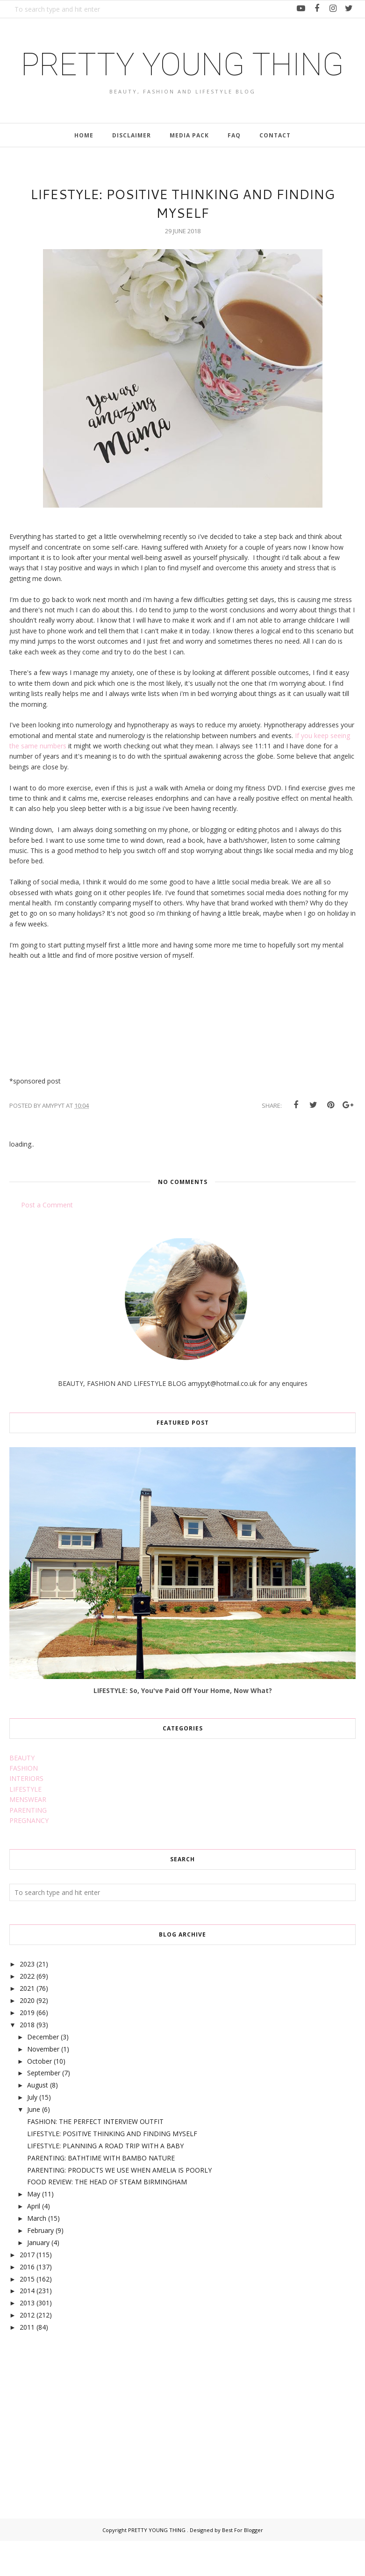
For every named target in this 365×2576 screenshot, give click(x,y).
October (39, 2095)
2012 (27, 2349)
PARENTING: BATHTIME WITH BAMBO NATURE (101, 2192)
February (40, 2264)
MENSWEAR (27, 1834)
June (33, 2143)
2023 (27, 1998)
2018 (27, 2059)
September (43, 2107)
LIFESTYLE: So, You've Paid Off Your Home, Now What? (182, 1725)
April (33, 2240)
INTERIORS (26, 1813)
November (43, 2083)
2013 (27, 2337)
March (36, 2252)
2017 (27, 2289)
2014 (27, 2325)
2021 (27, 2022)
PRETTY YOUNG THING (182, 80)
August (37, 2119)
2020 (27, 2035)
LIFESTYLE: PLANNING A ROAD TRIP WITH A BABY (105, 2180)
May (33, 2228)
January (38, 2277)
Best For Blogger (242, 2564)
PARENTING (28, 1844)
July (32, 2131)
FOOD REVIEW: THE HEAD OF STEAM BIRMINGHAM (107, 2216)
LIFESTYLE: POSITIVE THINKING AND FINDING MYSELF (112, 2168)
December (43, 2071)
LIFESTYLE (25, 1823)
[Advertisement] (79, 2449)
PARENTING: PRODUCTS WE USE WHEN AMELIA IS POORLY (119, 2204)
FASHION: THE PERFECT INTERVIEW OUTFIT (95, 2156)
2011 (27, 2361)
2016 (27, 2301)
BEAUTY (22, 1792)
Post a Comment (47, 1239)
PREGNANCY (29, 1855)
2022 (27, 2010)
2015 (27, 2313)
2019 (27, 2047)
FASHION (23, 1802)
